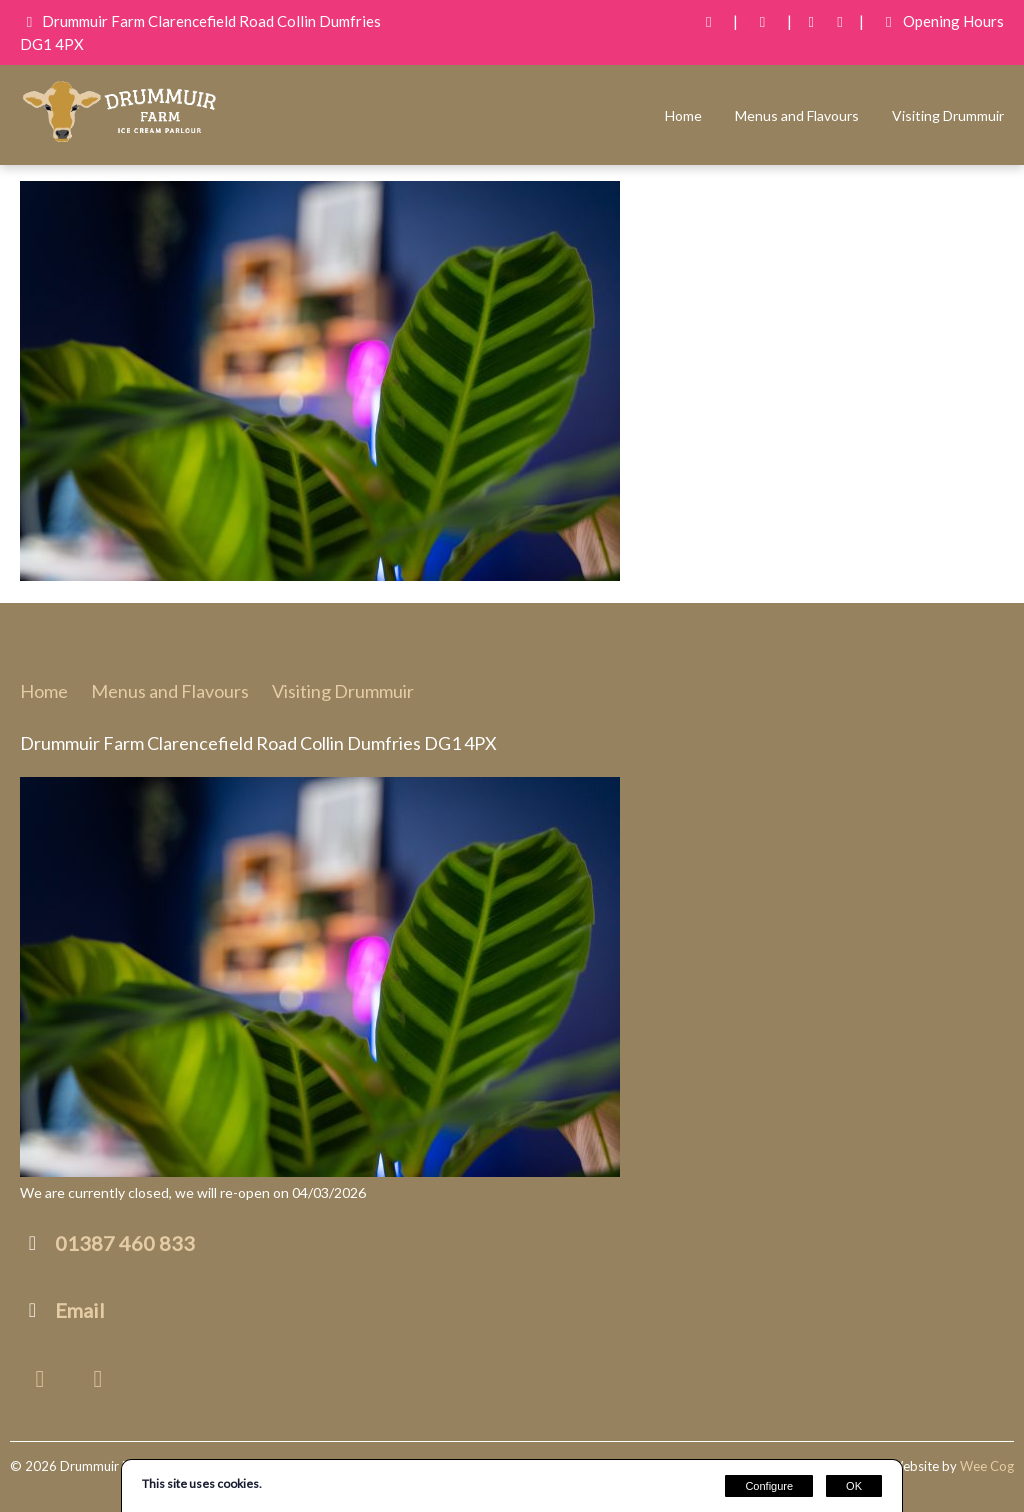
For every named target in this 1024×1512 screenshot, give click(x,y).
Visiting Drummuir (948, 115)
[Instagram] (840, 21)
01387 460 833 (125, 1243)
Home (683, 115)
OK (854, 1486)
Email (80, 1310)
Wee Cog (987, 1466)
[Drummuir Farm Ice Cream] (120, 139)
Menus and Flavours (797, 115)
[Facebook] (811, 21)
